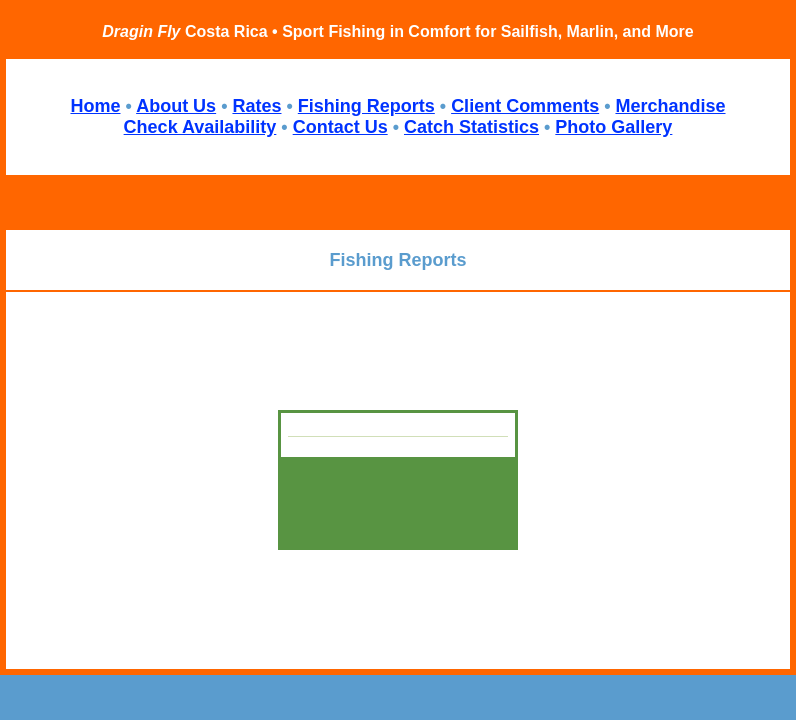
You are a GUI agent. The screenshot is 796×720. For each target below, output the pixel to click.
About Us (176, 106)
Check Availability (200, 127)
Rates (256, 106)
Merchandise (670, 106)
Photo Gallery (613, 127)
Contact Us (340, 127)
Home (95, 106)
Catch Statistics (471, 127)
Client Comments (525, 106)
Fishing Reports (366, 106)
